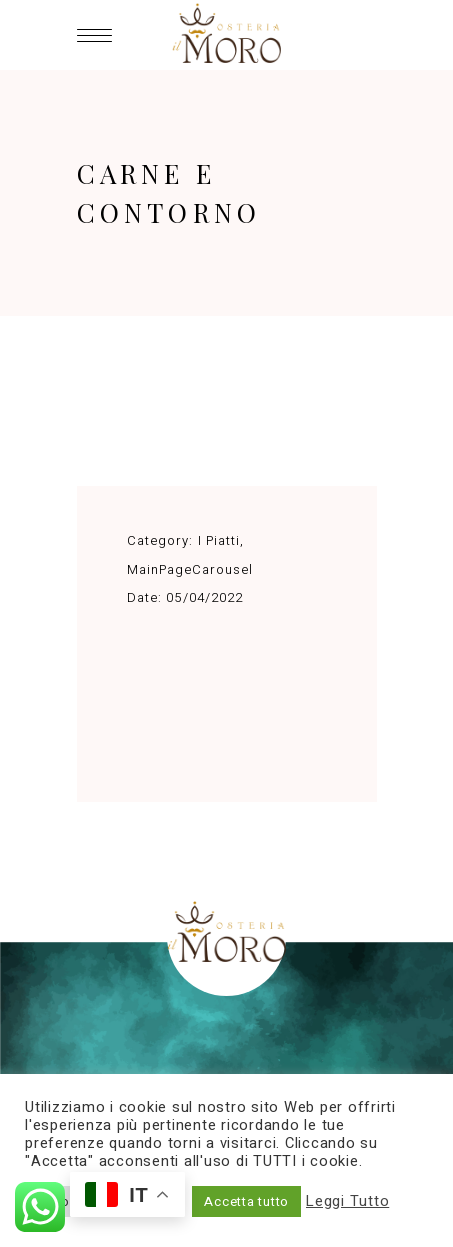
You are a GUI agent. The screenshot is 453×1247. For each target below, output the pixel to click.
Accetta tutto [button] (246, 1201)
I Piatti (219, 540)
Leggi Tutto (347, 1202)
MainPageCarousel (190, 569)
